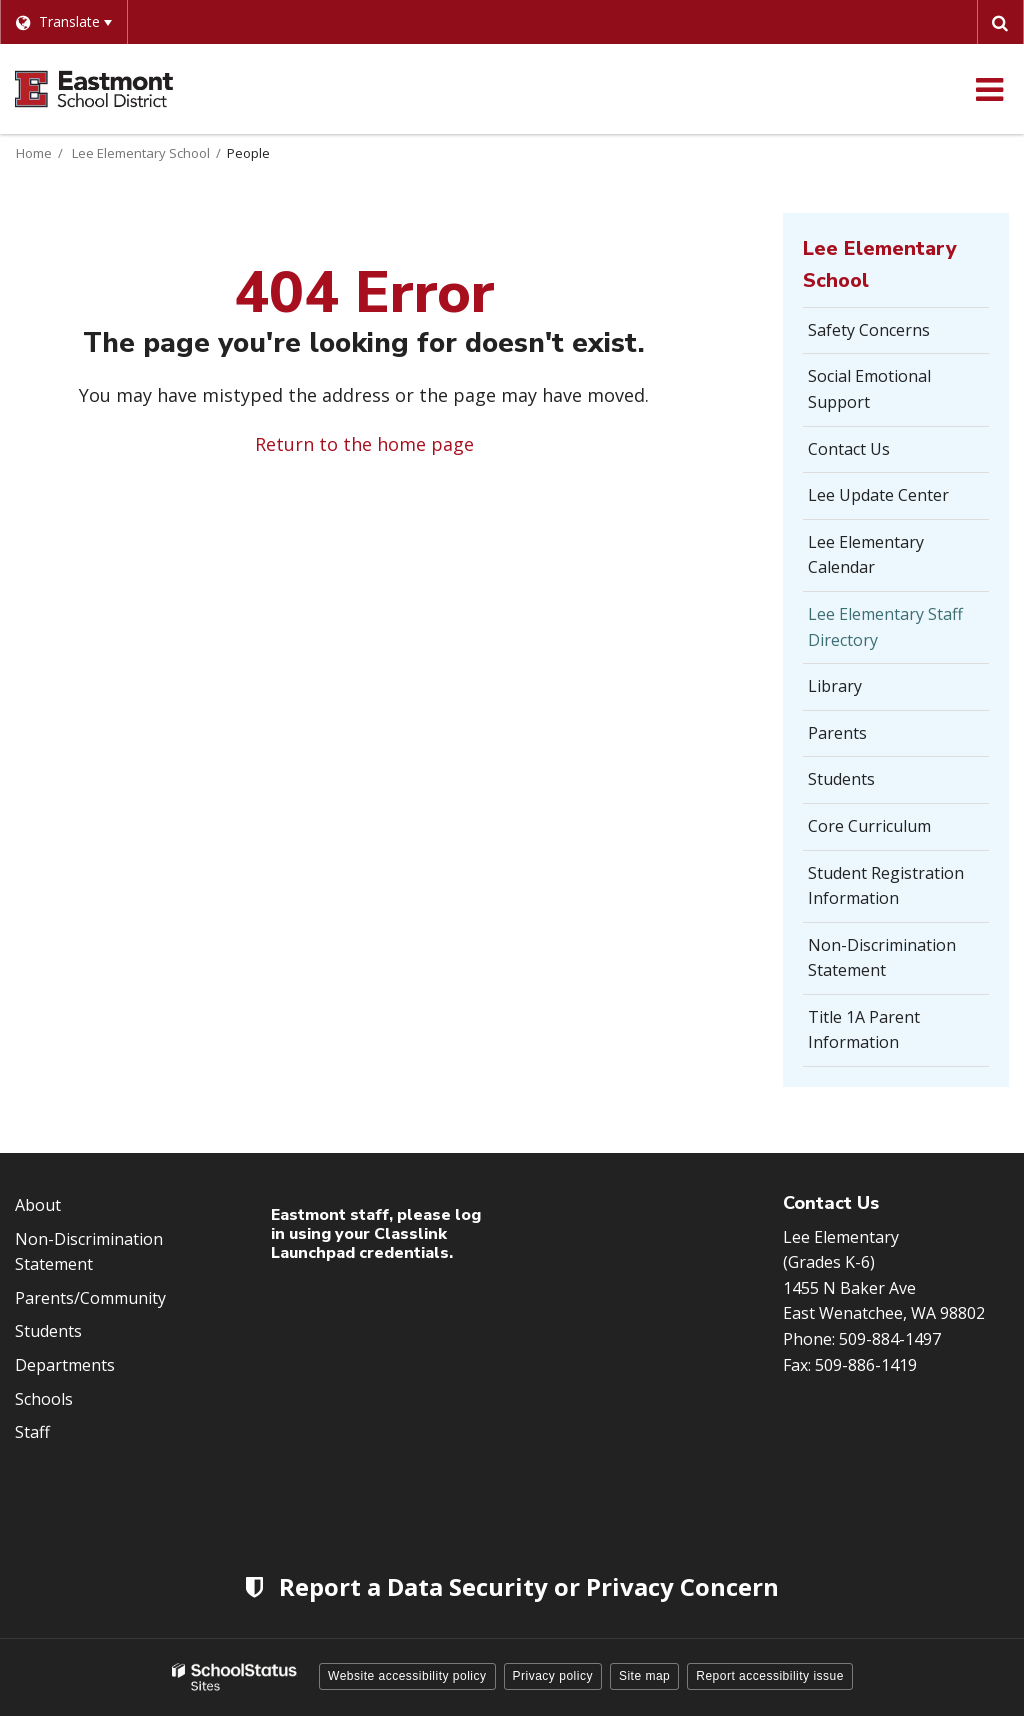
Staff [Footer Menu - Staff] (32, 1432)
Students (841, 779)
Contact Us (849, 449)
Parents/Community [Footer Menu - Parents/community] (90, 1298)
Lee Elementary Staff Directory (885, 627)
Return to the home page (364, 444)
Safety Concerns (898, 336)
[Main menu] (989, 89)
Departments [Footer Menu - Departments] (65, 1365)
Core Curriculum (869, 826)
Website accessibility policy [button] (407, 1676)
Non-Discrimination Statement (882, 958)
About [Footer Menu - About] (38, 1205)
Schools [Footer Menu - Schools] (44, 1399)
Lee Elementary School (141, 153)
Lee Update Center (878, 495)
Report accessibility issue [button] (770, 1676)
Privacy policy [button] (553, 1676)
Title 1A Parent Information (864, 1030)
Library (835, 686)
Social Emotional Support (869, 389)
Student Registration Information (886, 886)
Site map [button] (644, 1676)
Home (34, 153)
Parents (837, 733)
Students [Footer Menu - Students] (48, 1331)
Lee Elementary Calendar (866, 555)
